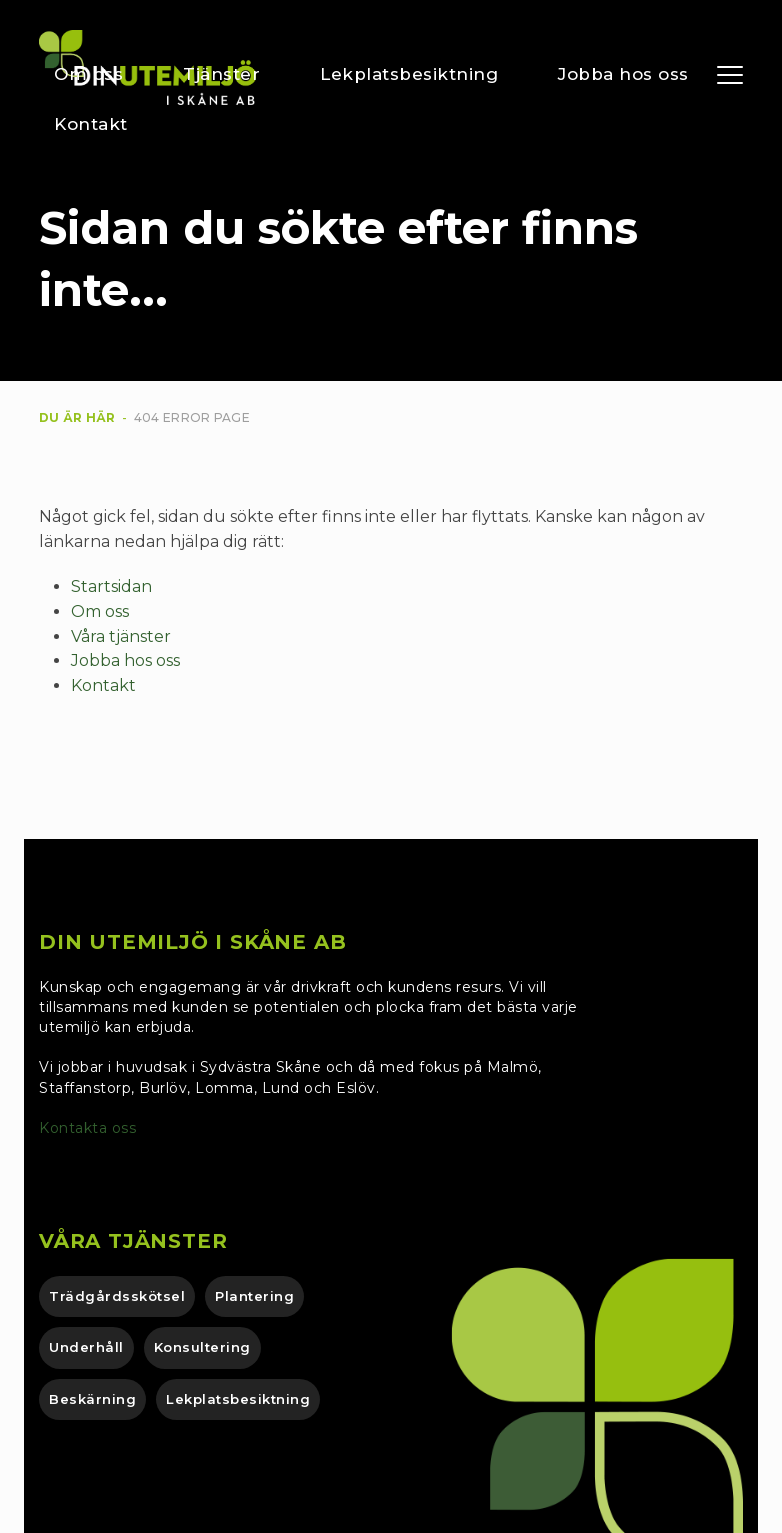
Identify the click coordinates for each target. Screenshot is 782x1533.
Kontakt (103, 685)
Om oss (100, 611)
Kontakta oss (90, 1128)
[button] (730, 75)
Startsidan (111, 586)
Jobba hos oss (125, 660)
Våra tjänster (121, 636)
